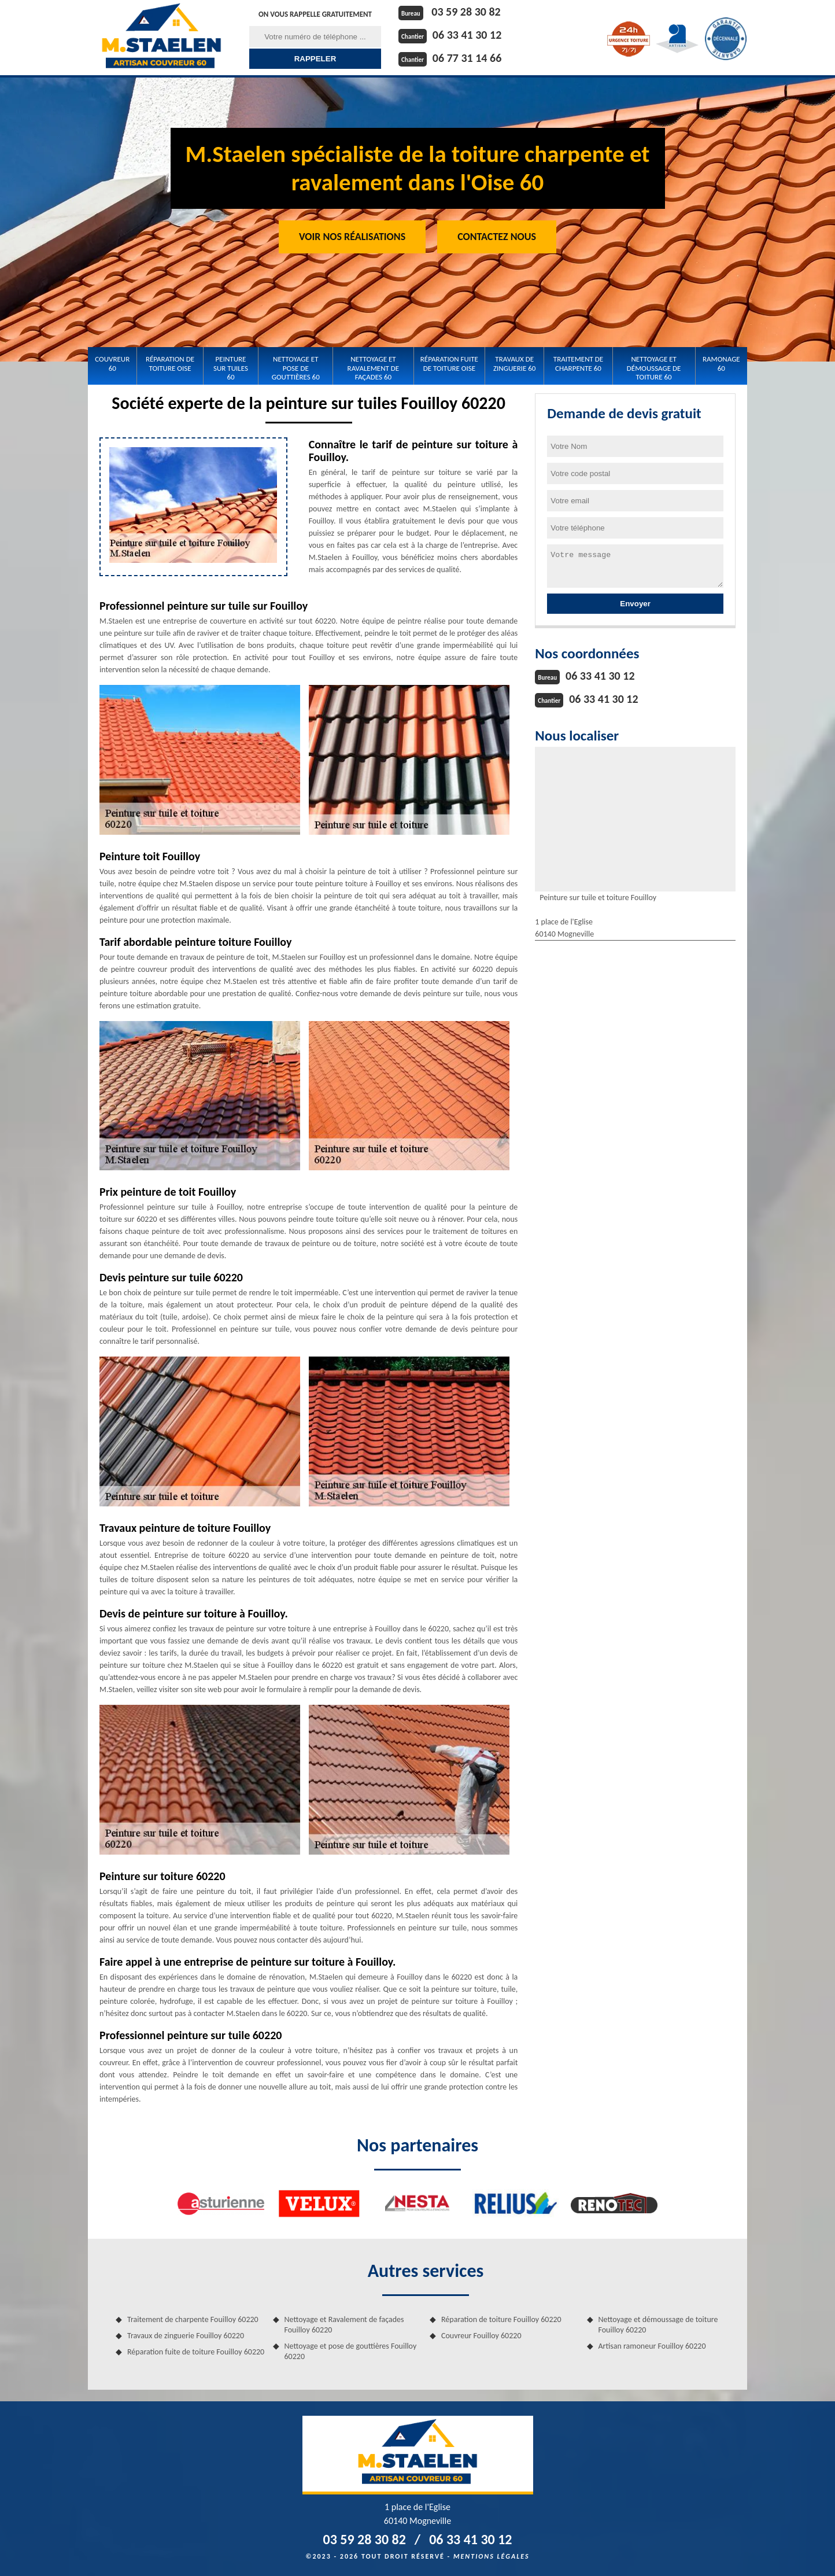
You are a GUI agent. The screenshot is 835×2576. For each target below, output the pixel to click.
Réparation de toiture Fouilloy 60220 (501, 2319)
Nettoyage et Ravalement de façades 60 (374, 368)
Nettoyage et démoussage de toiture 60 (654, 368)
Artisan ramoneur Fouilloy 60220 (652, 2346)
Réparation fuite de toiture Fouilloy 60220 (195, 2352)
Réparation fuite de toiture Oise (449, 364)
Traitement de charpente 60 (578, 364)
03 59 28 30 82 (465, 12)
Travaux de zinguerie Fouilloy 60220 (185, 2336)
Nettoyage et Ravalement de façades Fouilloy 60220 (344, 2325)
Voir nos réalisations (352, 236)
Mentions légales (491, 2556)
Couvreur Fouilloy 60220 (481, 2336)
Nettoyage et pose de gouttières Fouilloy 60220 (351, 2351)
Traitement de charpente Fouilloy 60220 (192, 2319)
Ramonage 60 (721, 364)
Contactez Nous (496, 236)
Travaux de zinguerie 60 (514, 364)
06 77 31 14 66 (467, 58)
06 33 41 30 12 (467, 35)
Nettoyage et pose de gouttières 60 (296, 368)
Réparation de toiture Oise (170, 364)
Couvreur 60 (112, 364)
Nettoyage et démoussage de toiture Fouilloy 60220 (658, 2325)
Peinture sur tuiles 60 (230, 368)
